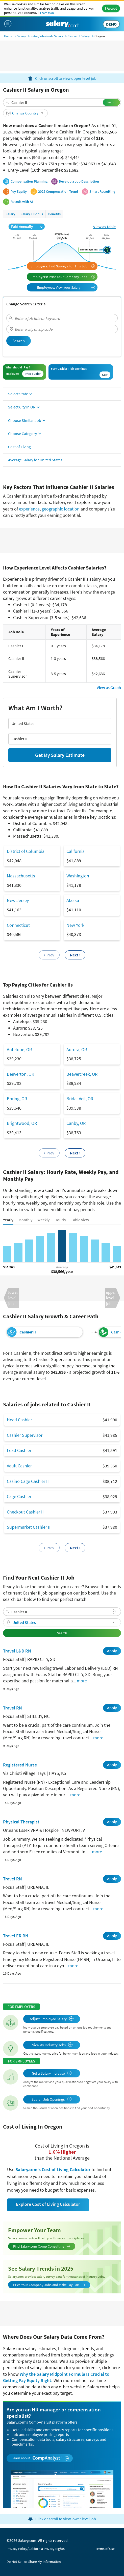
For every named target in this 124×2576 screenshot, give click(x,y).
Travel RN (12, 1708)
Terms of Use (105, 2548)
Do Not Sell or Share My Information (34, 2561)
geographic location (61, 509)
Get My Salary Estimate (60, 755)
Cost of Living (19, 446)
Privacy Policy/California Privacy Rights (36, 2548)
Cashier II (27, 1332)
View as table (104, 226)
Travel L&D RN (17, 1651)
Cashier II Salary (79, 36)
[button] (25, 113)
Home (8, 36)
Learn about (40, 2458)
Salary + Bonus (31, 214)
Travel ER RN (15, 1936)
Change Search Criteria (25, 303)
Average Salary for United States (35, 459)
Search (111, 102)
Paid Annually (26, 226)
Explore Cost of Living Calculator (48, 2204)
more (82, 1681)
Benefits (54, 214)
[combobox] (62, 102)
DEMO (111, 24)
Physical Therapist (21, 1822)
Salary (21, 36)
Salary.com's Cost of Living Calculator (53, 2169)
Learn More (47, 13)
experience (29, 509)
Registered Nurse (20, 1765)
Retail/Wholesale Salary (47, 36)
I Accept (111, 8)
